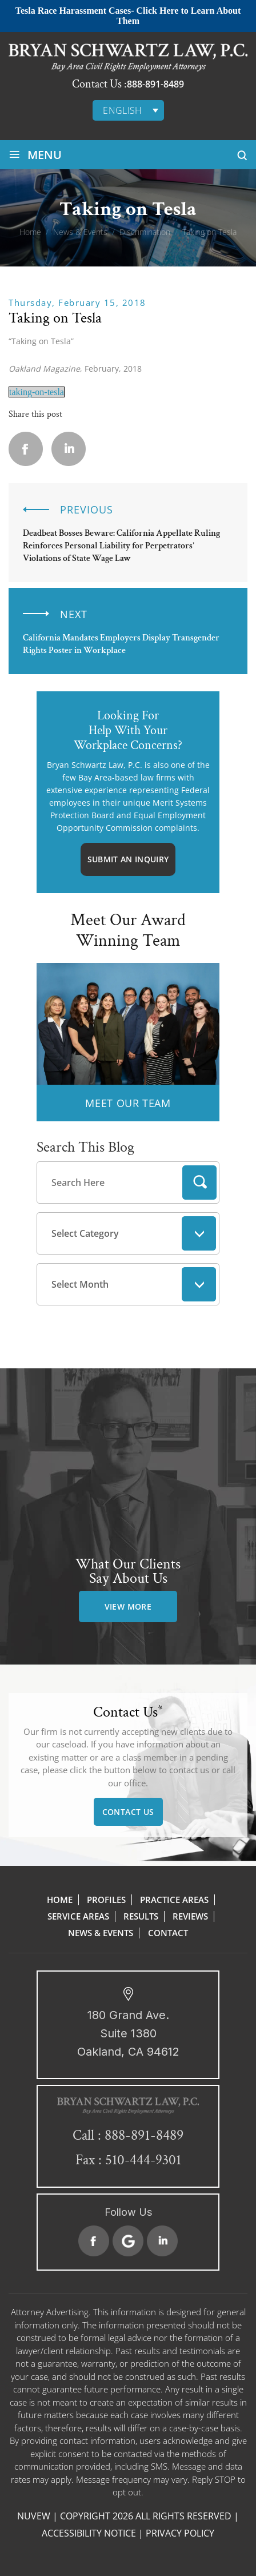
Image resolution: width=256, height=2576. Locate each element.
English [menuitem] (122, 110)
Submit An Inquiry (128, 859)
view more (128, 1606)
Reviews (190, 1916)
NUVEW (33, 2516)
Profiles (106, 1899)
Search (199, 1182)
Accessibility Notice (89, 2533)
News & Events (100, 1932)
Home (60, 1899)
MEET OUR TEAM (127, 1103)
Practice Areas (174, 1899)
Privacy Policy (180, 2533)
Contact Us (128, 1811)
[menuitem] (128, 110)
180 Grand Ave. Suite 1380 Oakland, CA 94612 (128, 2033)
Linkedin (68, 449)
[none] (128, 110)
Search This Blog (85, 1147)
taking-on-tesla (36, 392)
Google (128, 2240)
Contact (168, 1932)
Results (140, 1916)
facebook (26, 449)
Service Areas (78, 1916)
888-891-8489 (155, 84)
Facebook (93, 2240)
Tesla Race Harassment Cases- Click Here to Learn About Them (128, 16)
